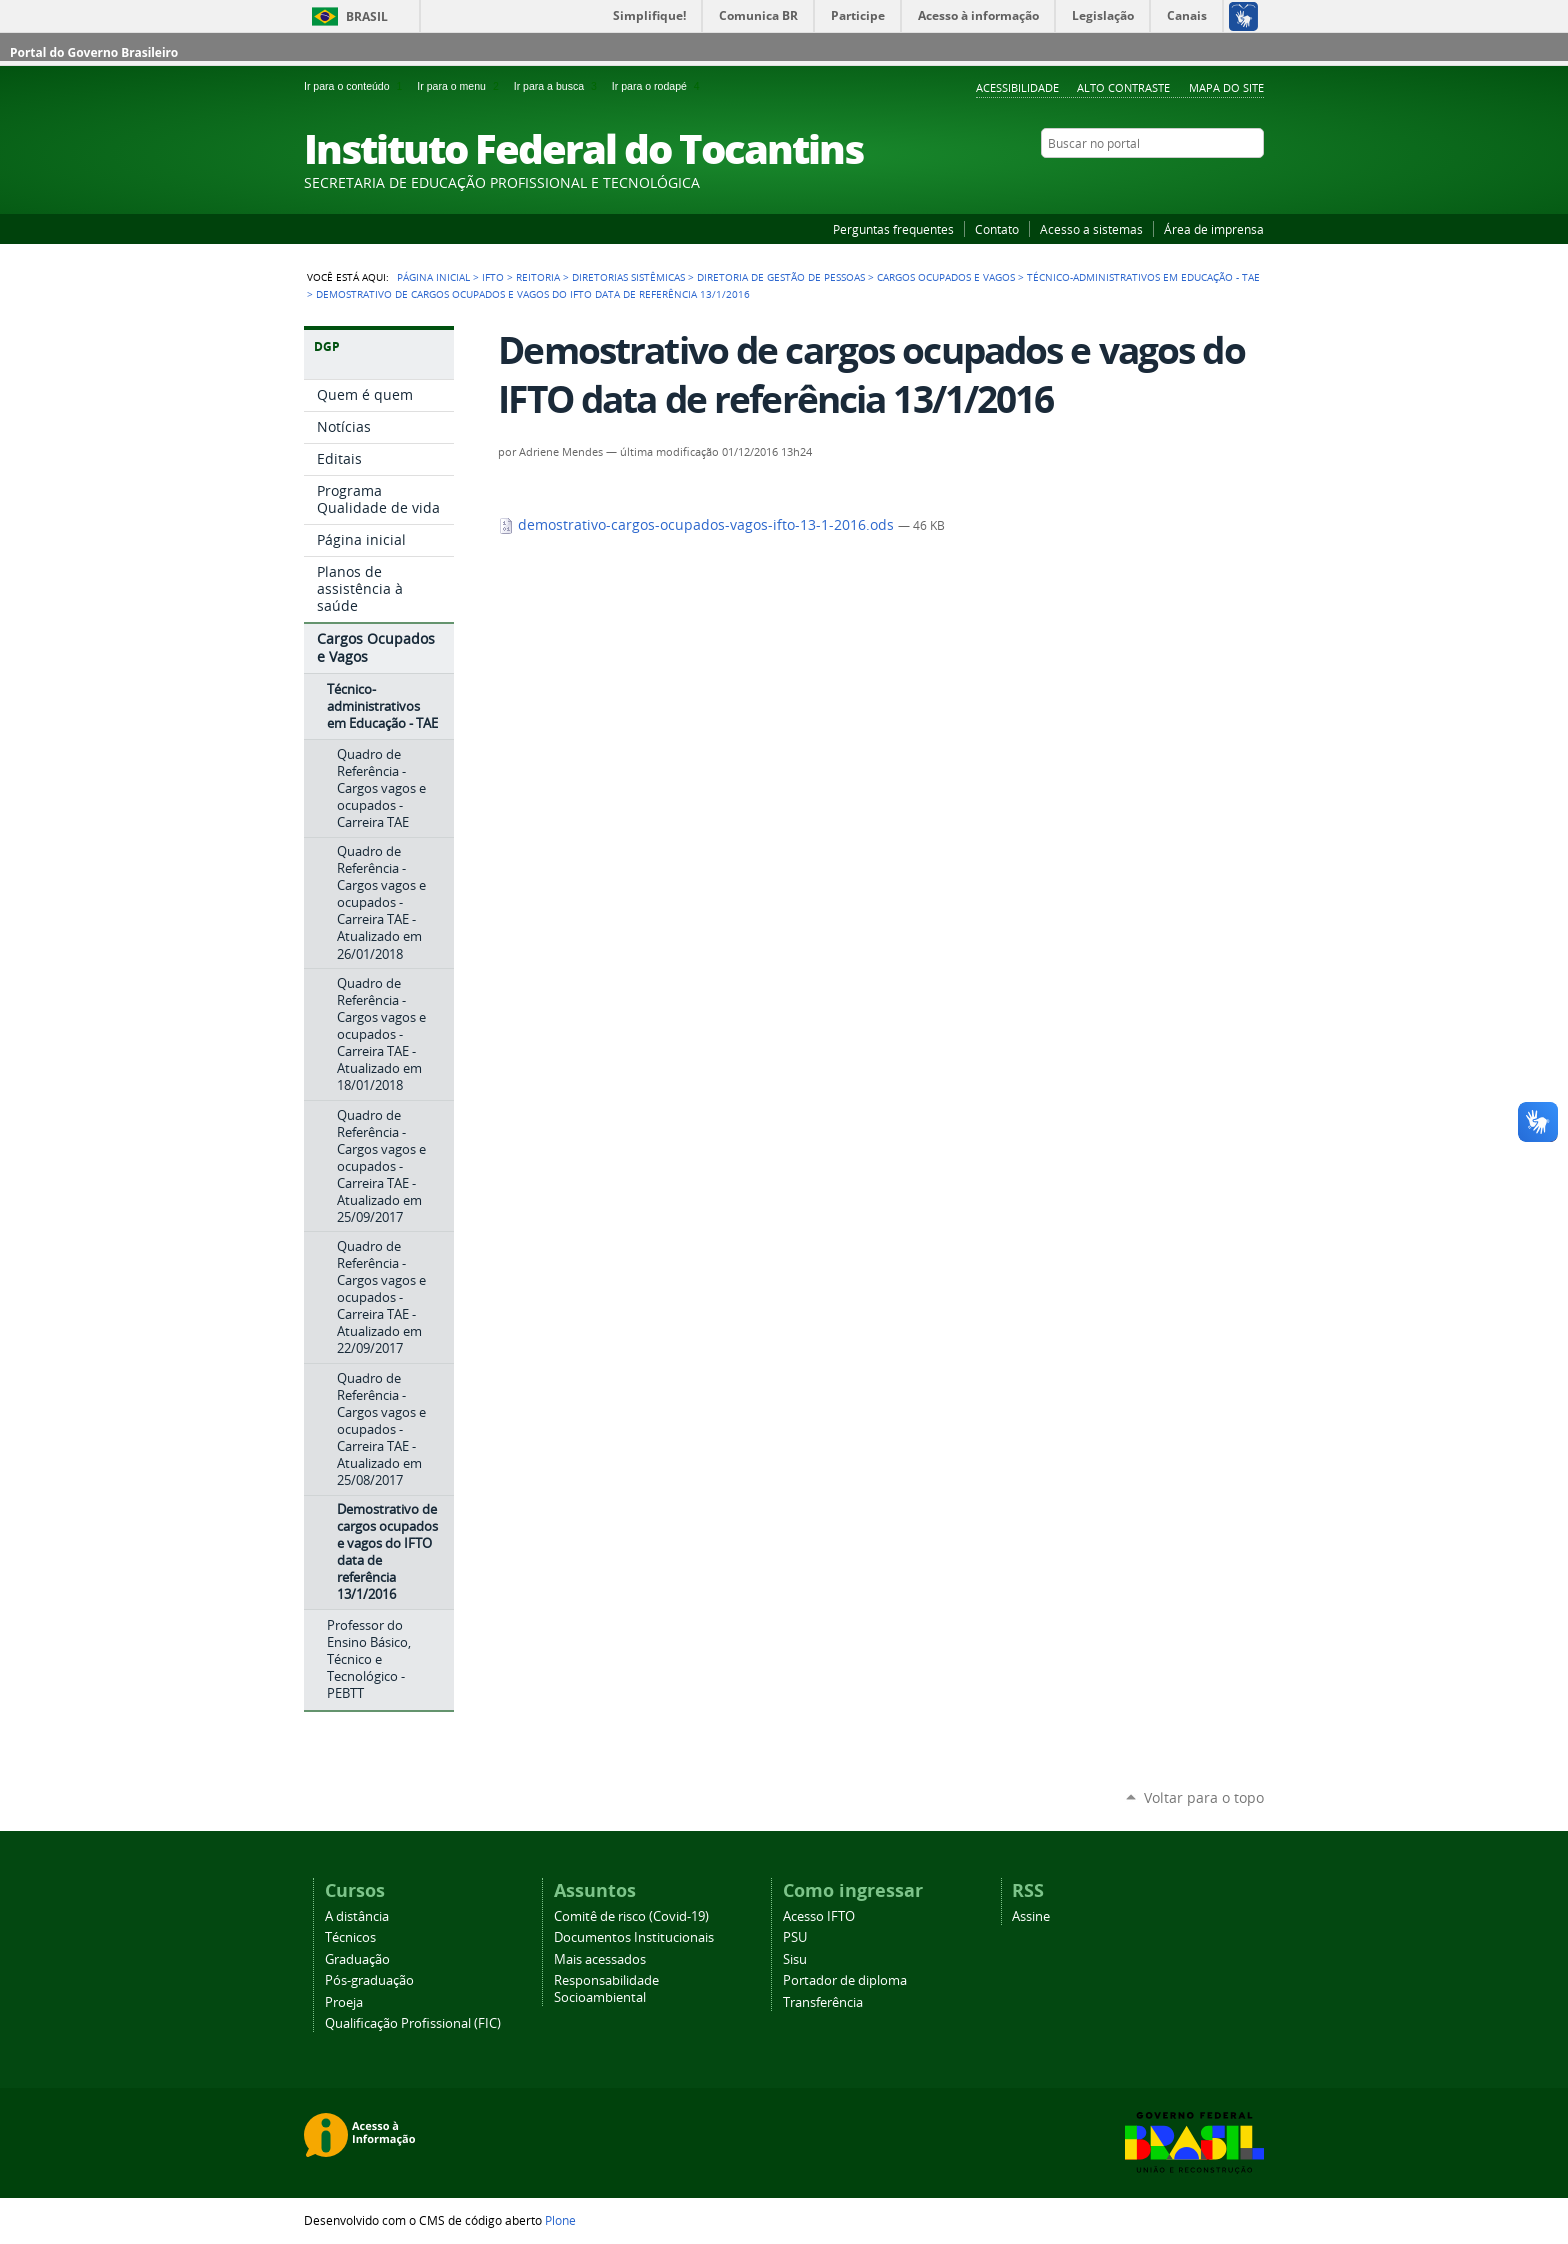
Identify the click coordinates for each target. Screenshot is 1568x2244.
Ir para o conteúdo (356, 86)
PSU (795, 1937)
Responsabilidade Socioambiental (606, 1989)
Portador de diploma (845, 1980)
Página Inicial (433, 277)
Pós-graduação (369, 1980)
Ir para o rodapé (658, 86)
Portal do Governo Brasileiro (94, 52)
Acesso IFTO (819, 1916)
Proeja (344, 2002)
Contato (997, 229)
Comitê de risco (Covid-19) (631, 1916)
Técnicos (350, 1937)
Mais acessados (600, 1959)
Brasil (367, 16)
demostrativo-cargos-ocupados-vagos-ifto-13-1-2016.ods (698, 525)
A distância (357, 1916)
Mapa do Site (1226, 87)
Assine (1031, 1916)
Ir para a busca (559, 86)
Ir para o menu (461, 86)
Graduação (357, 1959)
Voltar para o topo (1204, 1797)
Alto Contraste (1123, 87)
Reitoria (538, 277)
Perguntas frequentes (893, 229)
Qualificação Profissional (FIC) (413, 2023)
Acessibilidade (1017, 87)
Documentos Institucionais (634, 1937)
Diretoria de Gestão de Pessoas (781, 277)
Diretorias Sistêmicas (628, 277)
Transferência (823, 2002)
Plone (560, 2220)
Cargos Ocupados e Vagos (946, 277)
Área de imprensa (1214, 229)
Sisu (795, 1959)
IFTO (493, 277)
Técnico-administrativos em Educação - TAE (1143, 277)
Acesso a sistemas (1091, 229)
